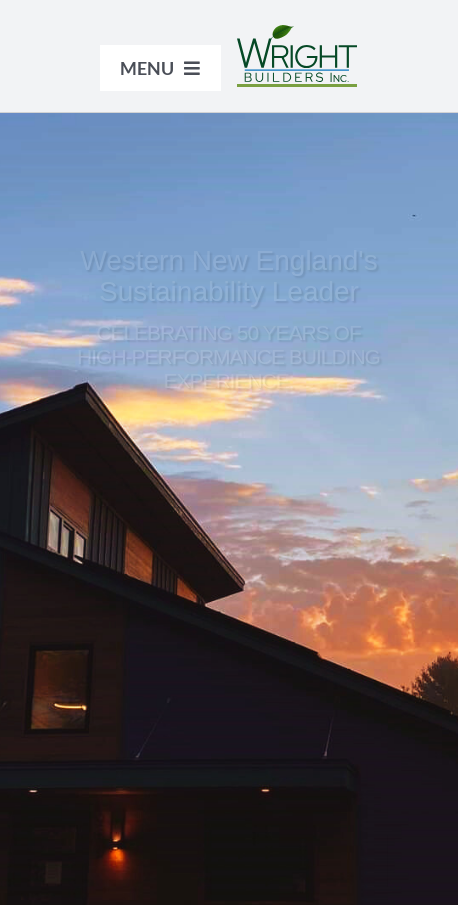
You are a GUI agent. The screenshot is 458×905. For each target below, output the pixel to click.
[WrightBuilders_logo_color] (297, 35)
